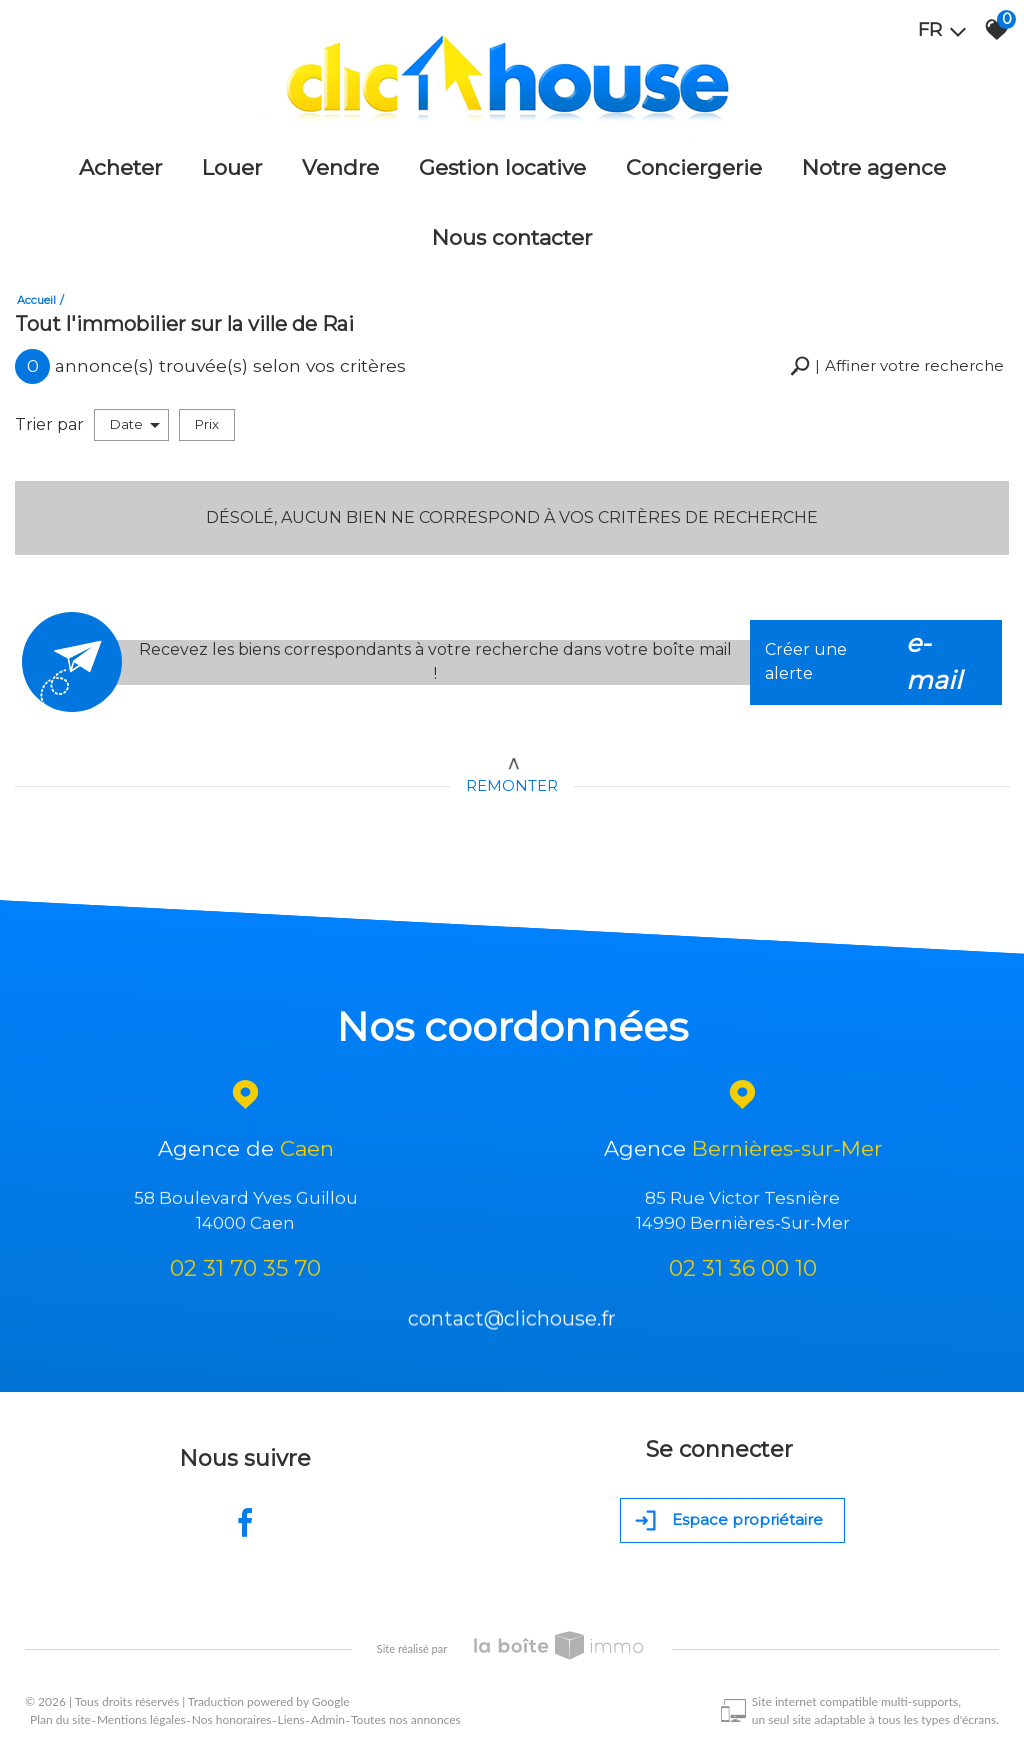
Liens (291, 1719)
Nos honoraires (232, 1719)
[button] (897, 366)
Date (135, 424)
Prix (207, 424)
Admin (328, 1719)
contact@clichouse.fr (512, 1325)
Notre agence (874, 167)
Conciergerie (694, 167)
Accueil (36, 300)
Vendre (340, 167)
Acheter (120, 167)
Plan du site (60, 1719)
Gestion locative (502, 167)
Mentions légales (141, 1719)
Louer (232, 167)
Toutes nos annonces (406, 1719)
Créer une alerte (876, 662)
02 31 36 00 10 (743, 1271)
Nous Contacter (512, 237)
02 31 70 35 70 (245, 1271)
